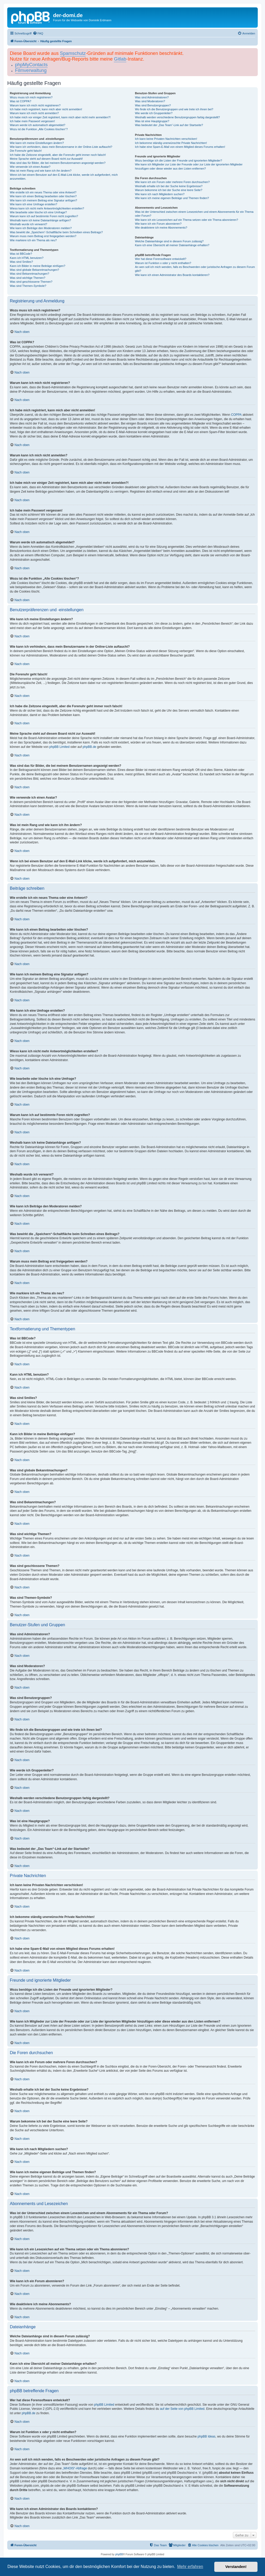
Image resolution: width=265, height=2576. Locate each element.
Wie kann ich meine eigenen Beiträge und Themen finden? (172, 198)
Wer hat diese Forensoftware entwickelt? (160, 258)
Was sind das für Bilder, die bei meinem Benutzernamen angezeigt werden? (58, 162)
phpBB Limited (59, 747)
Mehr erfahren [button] (190, 2566)
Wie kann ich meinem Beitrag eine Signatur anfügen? (43, 200)
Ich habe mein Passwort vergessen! (32, 121)
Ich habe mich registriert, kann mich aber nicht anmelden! (46, 109)
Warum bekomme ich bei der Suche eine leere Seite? (168, 190)
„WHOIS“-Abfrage (74, 2468)
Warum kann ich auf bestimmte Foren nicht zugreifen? (44, 216)
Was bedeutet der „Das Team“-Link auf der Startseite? (169, 125)
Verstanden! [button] (236, 2567)
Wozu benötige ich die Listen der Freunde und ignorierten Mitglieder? (178, 160)
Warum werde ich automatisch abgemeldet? (37, 125)
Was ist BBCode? (21, 253)
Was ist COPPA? (20, 101)
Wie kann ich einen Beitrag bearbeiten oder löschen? (43, 196)
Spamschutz (73, 53)
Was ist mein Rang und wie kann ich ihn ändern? (40, 170)
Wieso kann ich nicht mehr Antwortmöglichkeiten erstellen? (47, 208)
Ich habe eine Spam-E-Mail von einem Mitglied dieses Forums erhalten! (180, 146)
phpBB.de (89, 747)
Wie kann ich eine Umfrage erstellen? (33, 204)
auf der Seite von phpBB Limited (182, 2409)
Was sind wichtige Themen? (27, 277)
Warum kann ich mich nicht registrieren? (35, 105)
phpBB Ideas (207, 2436)
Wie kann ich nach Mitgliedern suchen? (159, 194)
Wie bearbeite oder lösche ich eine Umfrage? (38, 212)
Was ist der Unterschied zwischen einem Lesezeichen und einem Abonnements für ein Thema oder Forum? (194, 213)
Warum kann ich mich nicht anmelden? (34, 113)
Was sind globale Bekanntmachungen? (34, 269)
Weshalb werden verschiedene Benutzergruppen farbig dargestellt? (177, 117)
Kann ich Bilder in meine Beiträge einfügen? (37, 265)
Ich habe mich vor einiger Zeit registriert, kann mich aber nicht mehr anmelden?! (60, 117)
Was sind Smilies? (21, 261)
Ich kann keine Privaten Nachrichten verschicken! (166, 138)
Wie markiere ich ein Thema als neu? (33, 240)
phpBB (119, 2554)
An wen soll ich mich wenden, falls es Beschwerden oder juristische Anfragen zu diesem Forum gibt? (195, 268)
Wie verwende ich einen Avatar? (30, 166)
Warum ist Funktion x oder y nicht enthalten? (163, 263)
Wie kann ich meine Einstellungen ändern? (37, 142)
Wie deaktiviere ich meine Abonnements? (161, 227)
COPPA (236, 415)
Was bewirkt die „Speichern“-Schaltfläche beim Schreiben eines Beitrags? (56, 232)
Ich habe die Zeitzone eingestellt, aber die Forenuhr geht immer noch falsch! (58, 154)
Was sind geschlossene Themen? (31, 281)
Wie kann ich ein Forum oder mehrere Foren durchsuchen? (172, 182)
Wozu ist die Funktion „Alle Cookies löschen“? (39, 129)
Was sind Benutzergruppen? (153, 105)
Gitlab (120, 59)
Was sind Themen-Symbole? (28, 285)
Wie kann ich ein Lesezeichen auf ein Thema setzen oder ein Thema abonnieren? (186, 219)
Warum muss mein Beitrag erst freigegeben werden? (43, 236)
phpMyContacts (31, 64)
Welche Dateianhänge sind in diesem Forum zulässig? (169, 241)
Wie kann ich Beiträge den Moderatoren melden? (41, 228)
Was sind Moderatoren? (150, 101)
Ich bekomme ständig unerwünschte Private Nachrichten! (171, 142)
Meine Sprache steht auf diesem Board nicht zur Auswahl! (46, 158)
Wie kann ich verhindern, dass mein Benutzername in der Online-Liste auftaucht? (61, 146)
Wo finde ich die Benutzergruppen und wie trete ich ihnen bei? (174, 109)
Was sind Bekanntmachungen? (29, 273)
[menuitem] (38, 33)
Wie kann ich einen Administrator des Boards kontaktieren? (172, 274)
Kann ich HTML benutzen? (26, 257)
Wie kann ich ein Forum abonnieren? (158, 223)
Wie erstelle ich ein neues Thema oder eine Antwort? (43, 192)
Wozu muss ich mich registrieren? (31, 97)
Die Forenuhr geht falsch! (26, 150)
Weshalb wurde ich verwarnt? (28, 224)
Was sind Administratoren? (151, 97)
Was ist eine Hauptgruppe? (152, 121)
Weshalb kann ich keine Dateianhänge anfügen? (40, 220)
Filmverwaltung (31, 70)
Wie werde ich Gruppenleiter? (153, 113)
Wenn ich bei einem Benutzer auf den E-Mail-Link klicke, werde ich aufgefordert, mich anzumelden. (64, 176)
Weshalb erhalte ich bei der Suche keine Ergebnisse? (168, 186)
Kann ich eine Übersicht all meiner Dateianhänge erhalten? (172, 245)
